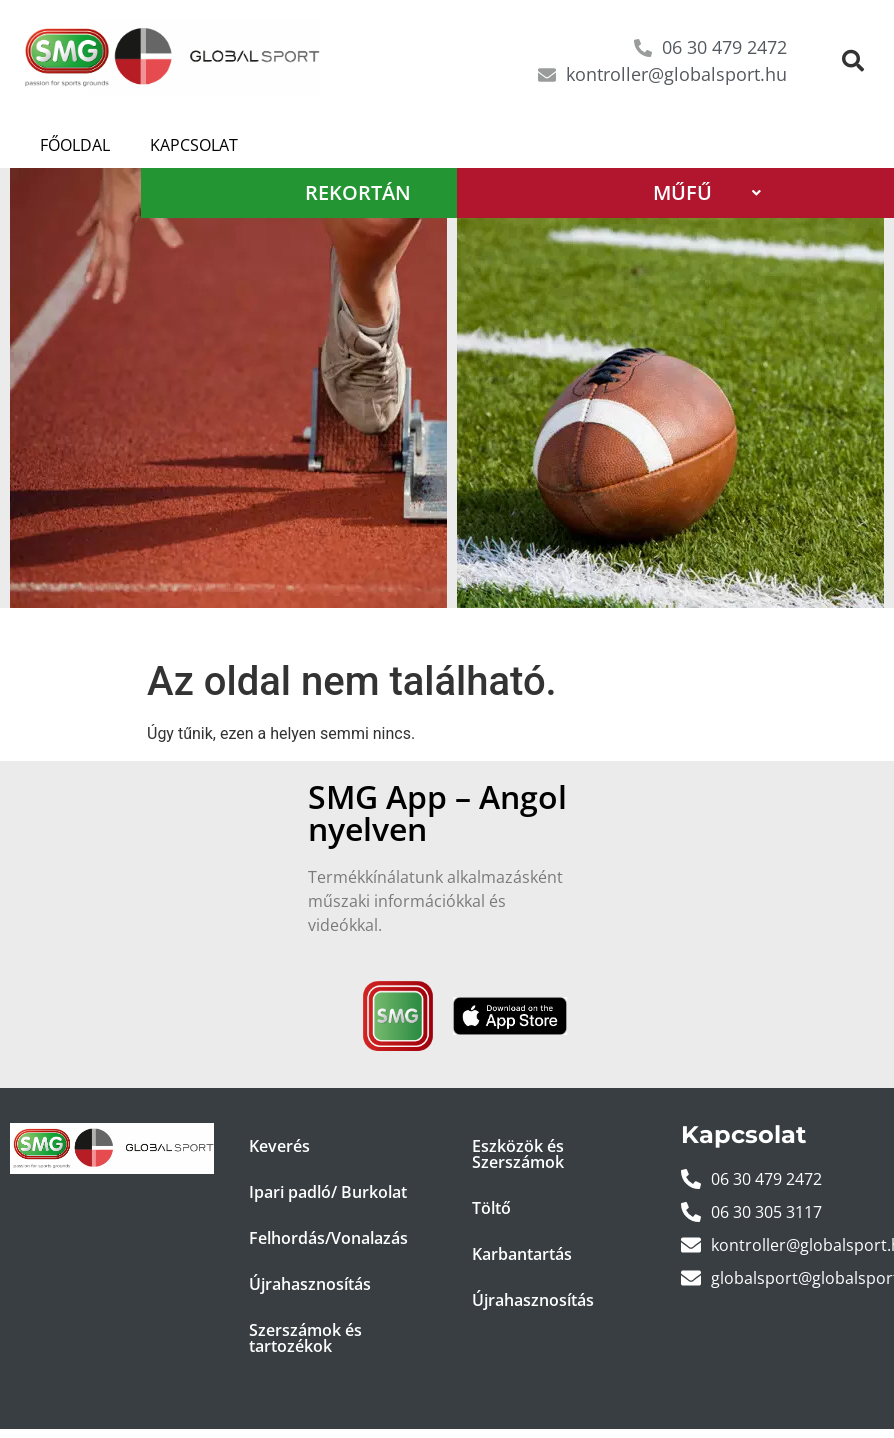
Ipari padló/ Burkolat (328, 1192)
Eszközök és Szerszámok (518, 1154)
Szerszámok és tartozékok (305, 1338)
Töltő (491, 1208)
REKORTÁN (391, 192)
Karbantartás (522, 1254)
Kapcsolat (194, 145)
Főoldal (75, 145)
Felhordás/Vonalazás (328, 1238)
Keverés (279, 1146)
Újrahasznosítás (310, 1284)
